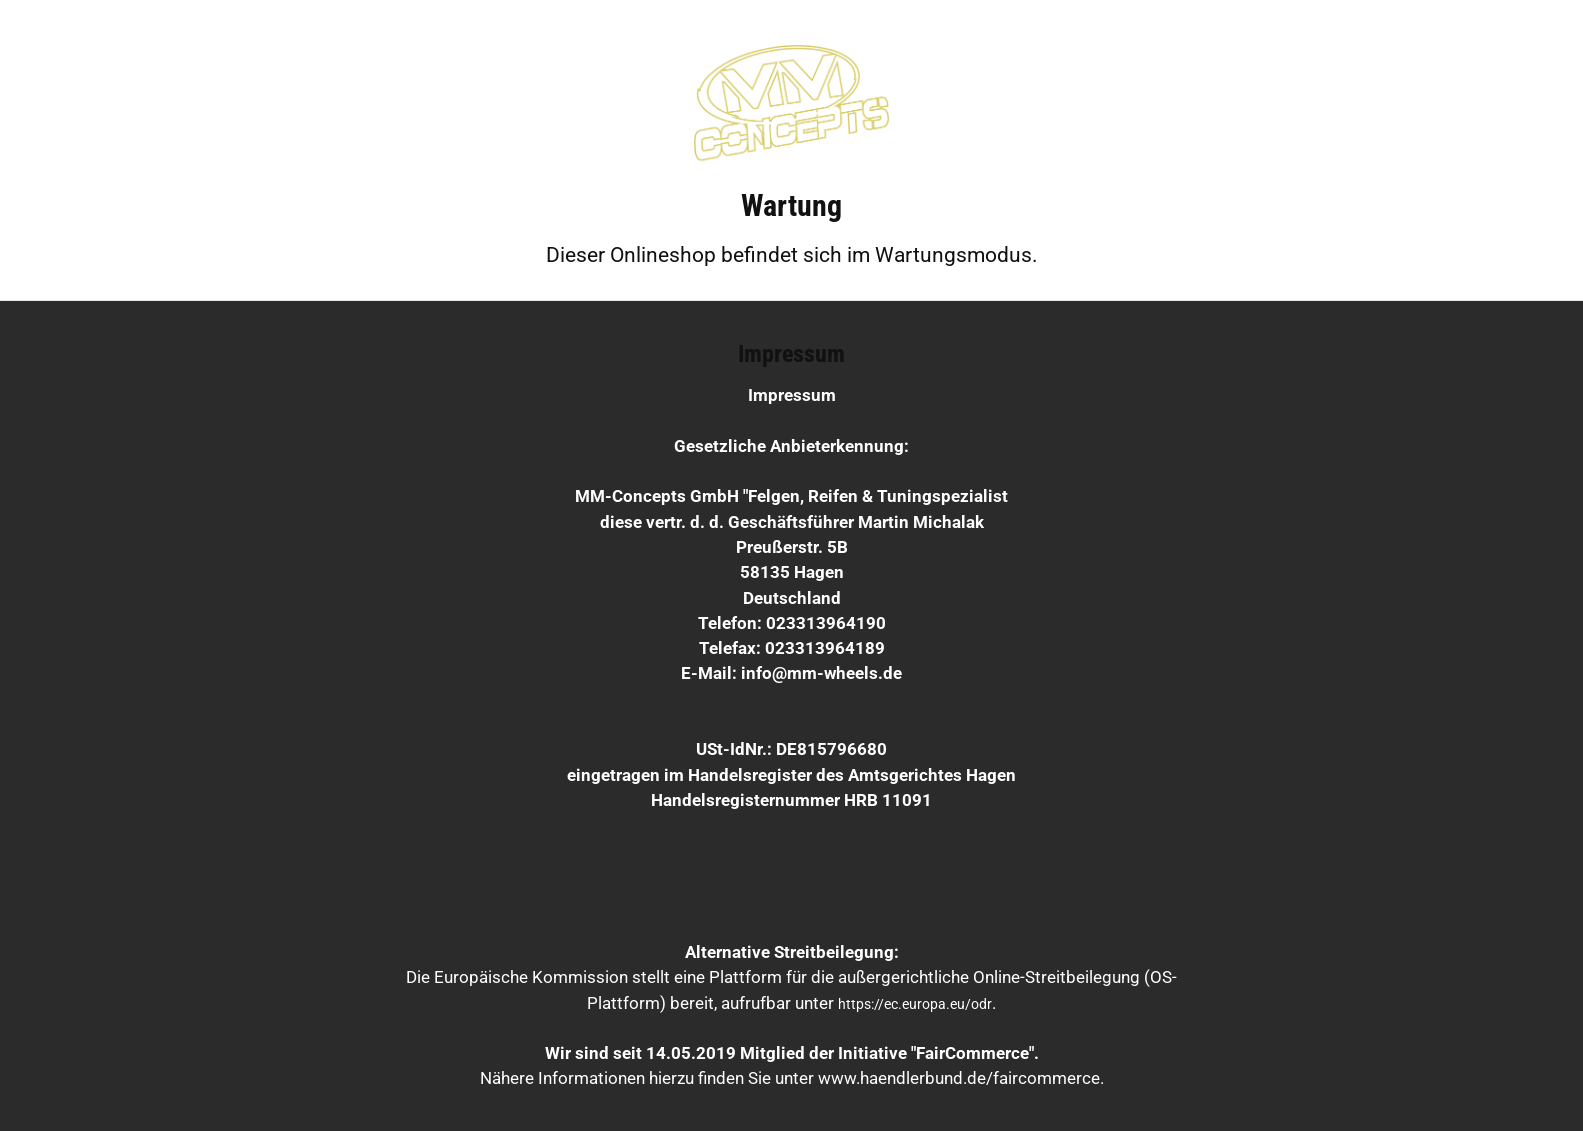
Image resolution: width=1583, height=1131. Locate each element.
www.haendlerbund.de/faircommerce (959, 1078)
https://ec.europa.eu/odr (915, 1004)
